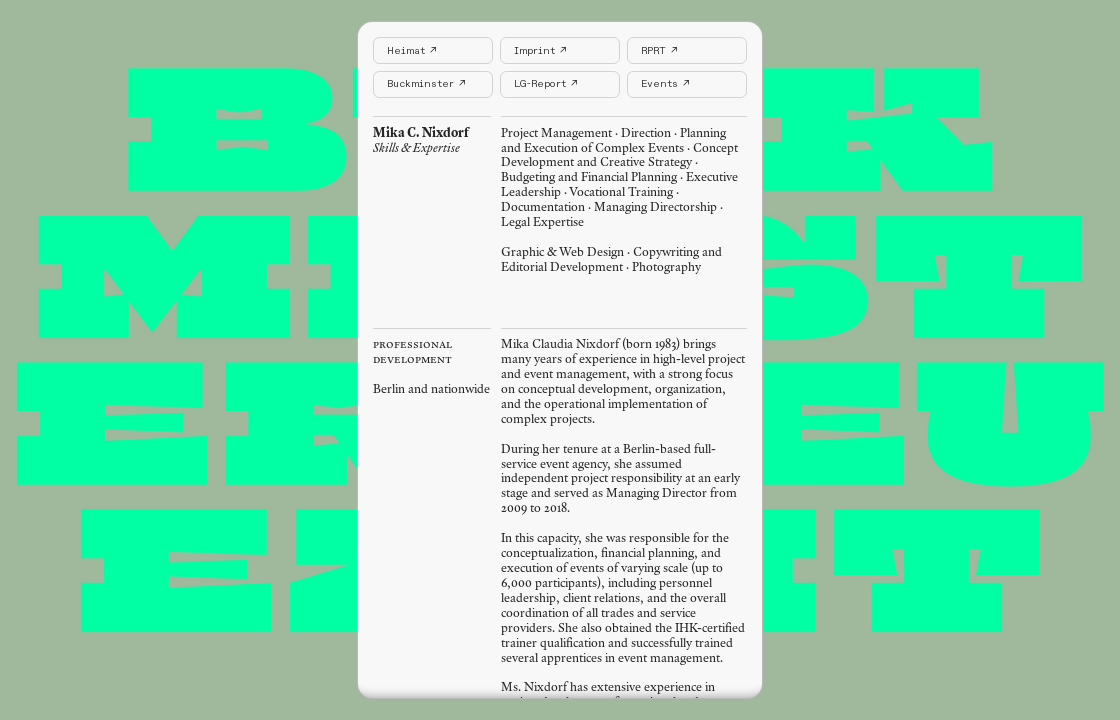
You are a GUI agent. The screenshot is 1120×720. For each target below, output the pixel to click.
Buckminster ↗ (426, 84)
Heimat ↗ (411, 51)
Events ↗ (665, 84)
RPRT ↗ (659, 51)
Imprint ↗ (540, 51)
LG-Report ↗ (545, 84)
